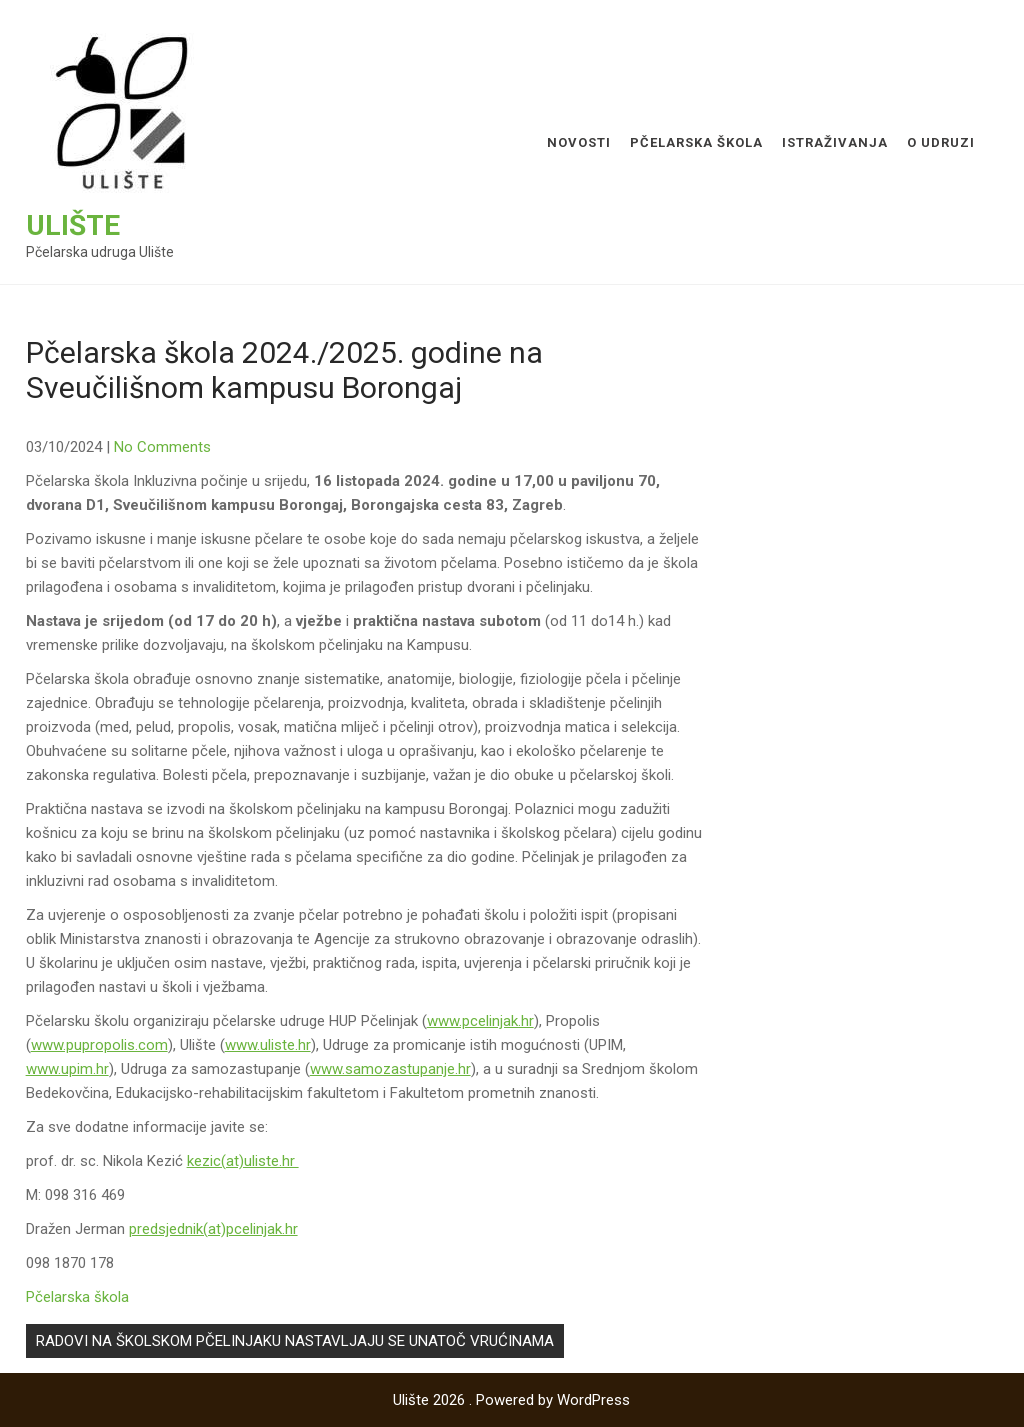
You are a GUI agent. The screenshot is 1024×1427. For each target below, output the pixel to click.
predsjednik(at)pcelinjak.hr (213, 1229)
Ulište (73, 225)
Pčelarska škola (696, 142)
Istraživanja (835, 142)
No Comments (162, 447)
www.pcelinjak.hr (480, 1021)
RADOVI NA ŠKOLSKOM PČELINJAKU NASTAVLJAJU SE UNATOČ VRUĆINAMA (295, 1341)
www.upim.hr (67, 1069)
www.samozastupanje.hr (390, 1069)
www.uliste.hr (268, 1045)
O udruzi (941, 142)
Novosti (579, 142)
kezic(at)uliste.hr (243, 1161)
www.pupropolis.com (99, 1045)
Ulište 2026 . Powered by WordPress (511, 1400)
